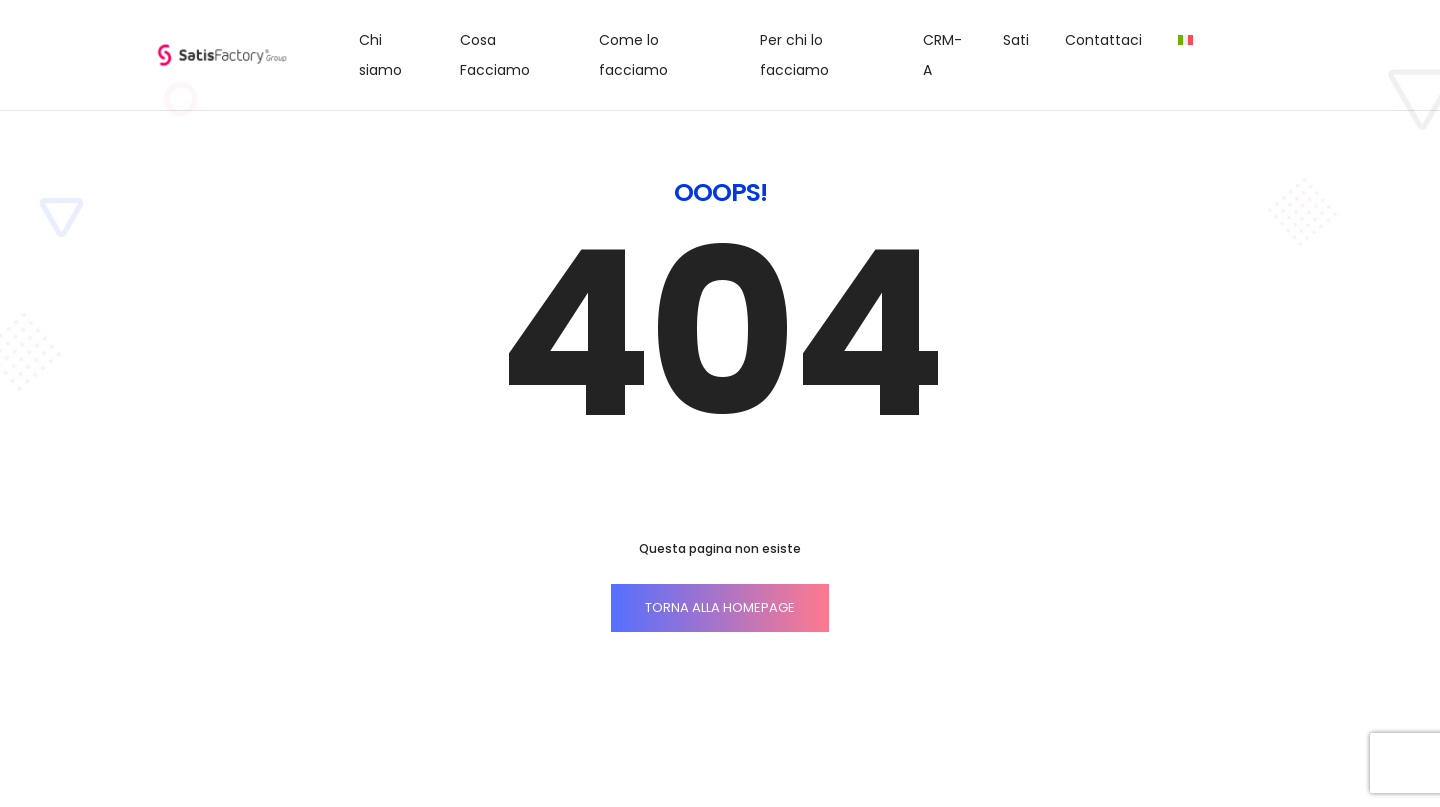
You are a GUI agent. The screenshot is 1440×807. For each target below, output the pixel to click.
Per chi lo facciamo (794, 55)
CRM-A (942, 55)
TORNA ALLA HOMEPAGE (720, 607)
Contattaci (1103, 40)
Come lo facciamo (633, 55)
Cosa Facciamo (495, 55)
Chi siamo (380, 55)
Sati (1016, 40)
